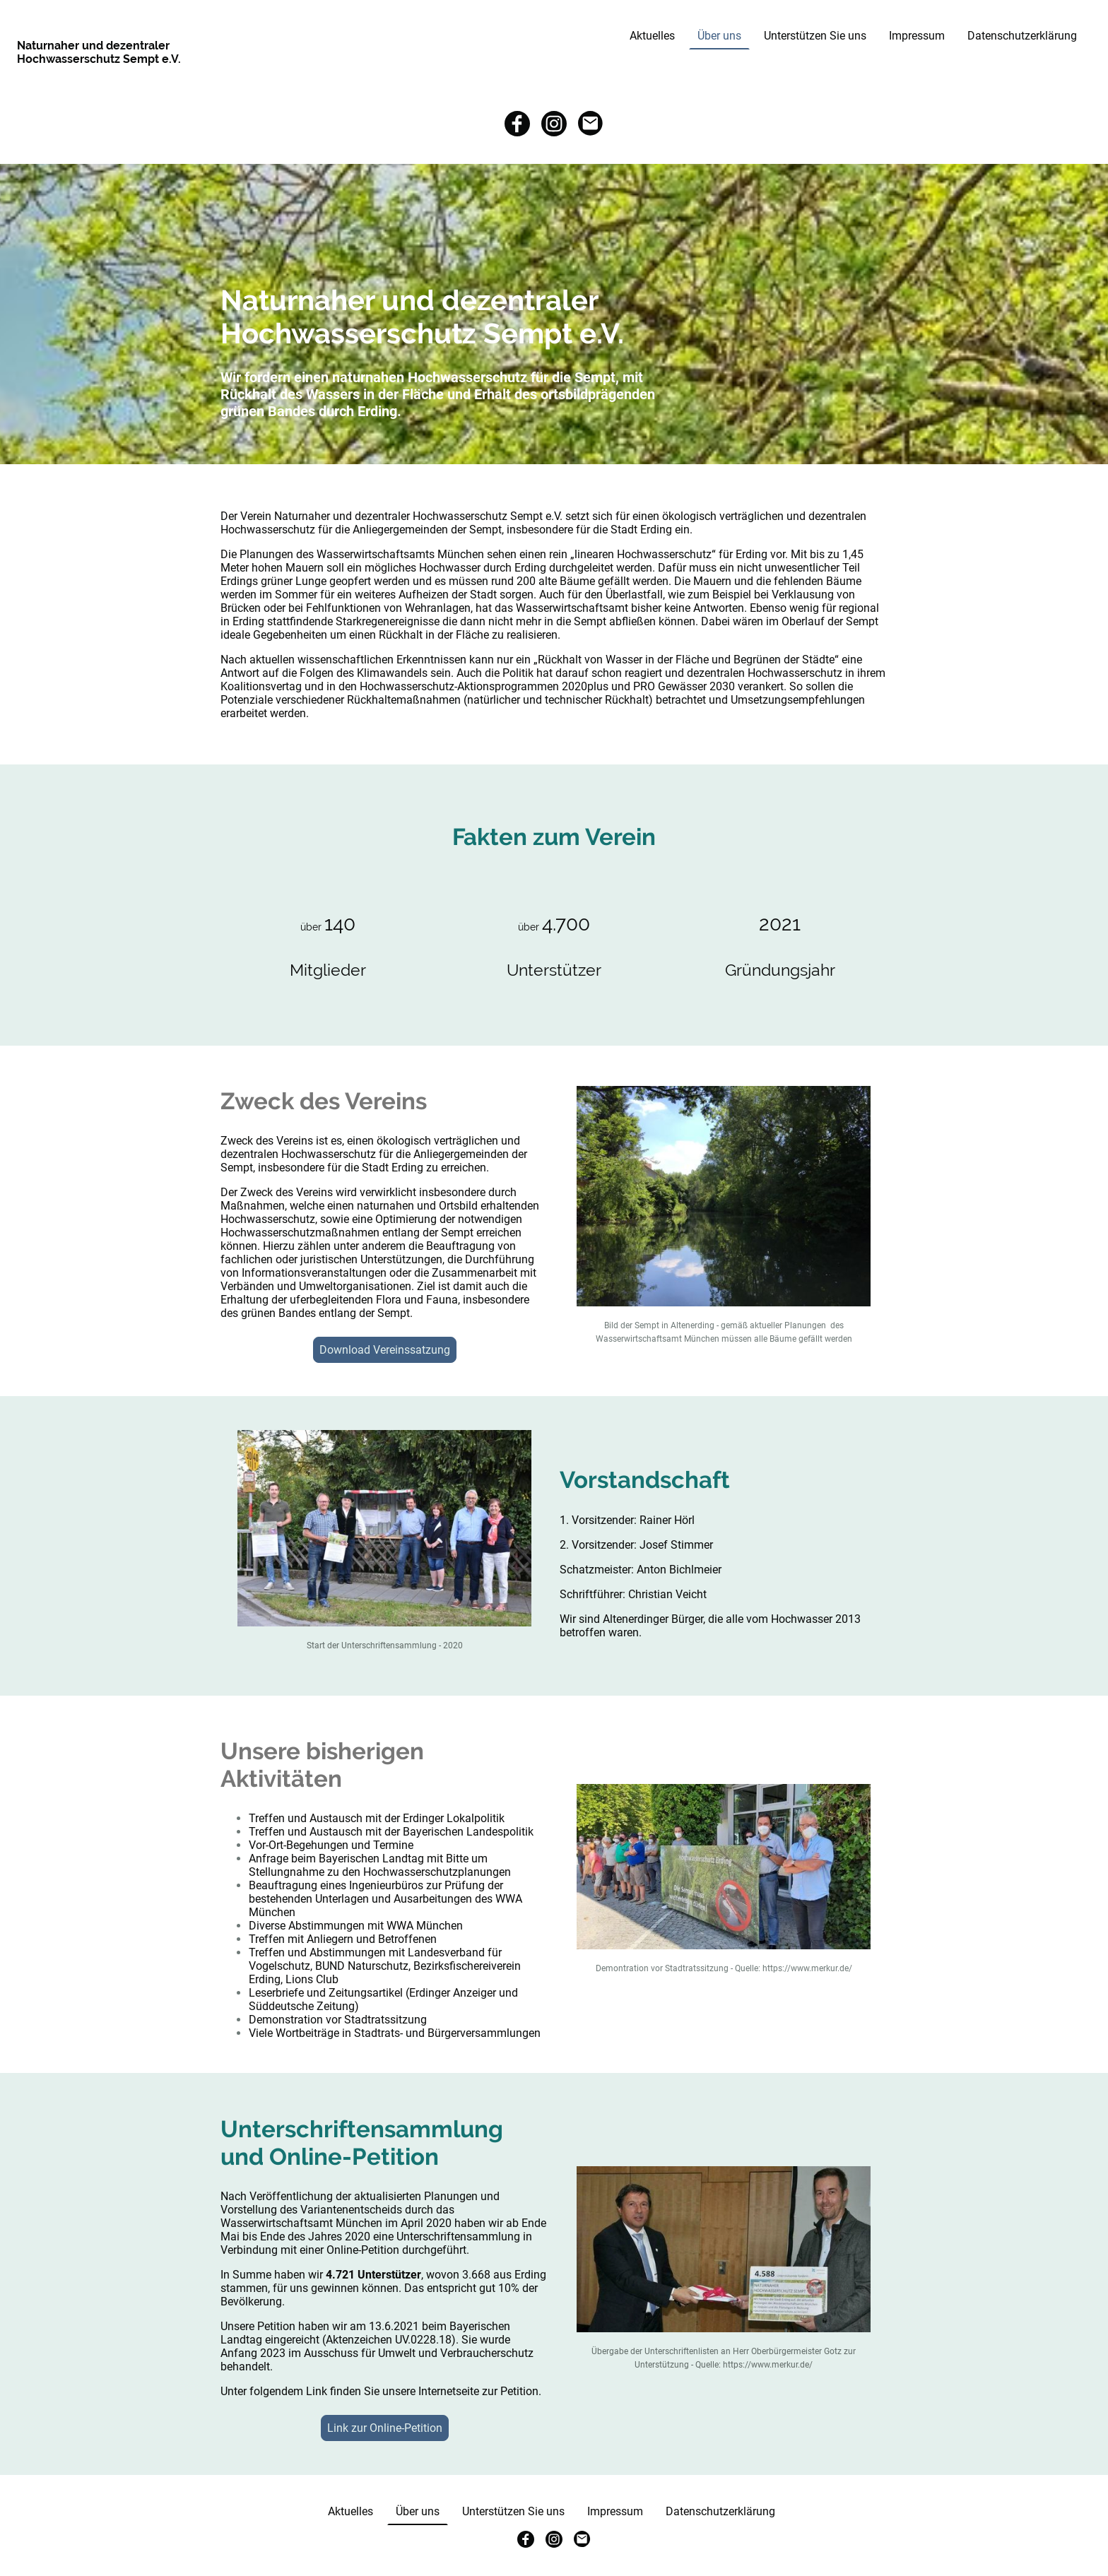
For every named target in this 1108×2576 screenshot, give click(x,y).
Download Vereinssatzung (384, 1350)
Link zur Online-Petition (384, 2428)
